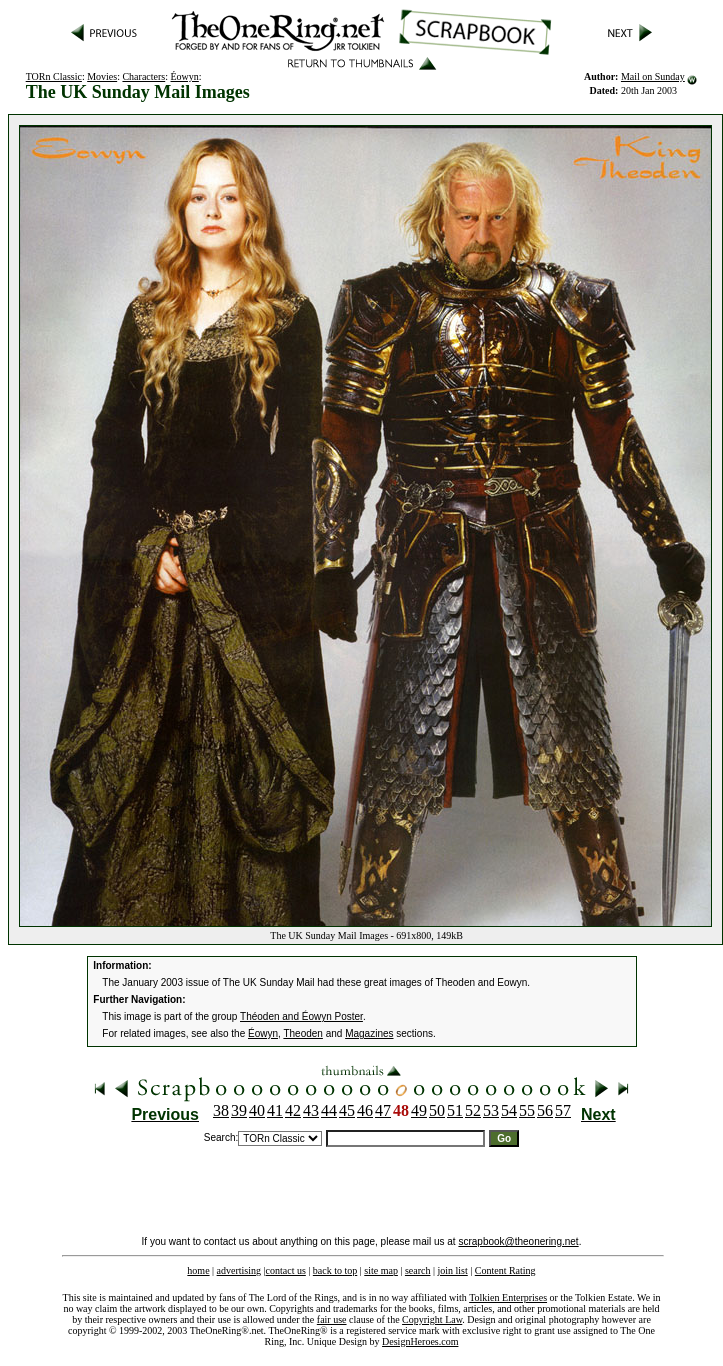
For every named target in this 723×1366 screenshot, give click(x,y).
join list (452, 1270)
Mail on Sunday (653, 76)
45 (347, 1110)
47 (383, 1110)
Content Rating (505, 1270)
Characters (143, 76)
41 (275, 1110)
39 (239, 1110)
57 (563, 1110)
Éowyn (185, 76)
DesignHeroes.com (420, 1341)
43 (311, 1110)
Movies (102, 76)
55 (527, 1110)
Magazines (369, 1033)
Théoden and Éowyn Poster (301, 1016)
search (418, 1270)
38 (221, 1110)
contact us (286, 1270)
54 (509, 1110)
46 (365, 1110)
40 (257, 1110)
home (198, 1270)
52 (473, 1110)
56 (545, 1110)
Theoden (302, 1033)
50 (437, 1110)
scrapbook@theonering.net (518, 1241)
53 (491, 1110)
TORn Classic (54, 76)
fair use (332, 1319)
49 (419, 1110)
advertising (239, 1270)
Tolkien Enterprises (508, 1297)
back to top (335, 1270)
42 (293, 1110)
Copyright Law (432, 1319)
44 (329, 1110)
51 (455, 1110)
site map (381, 1270)
